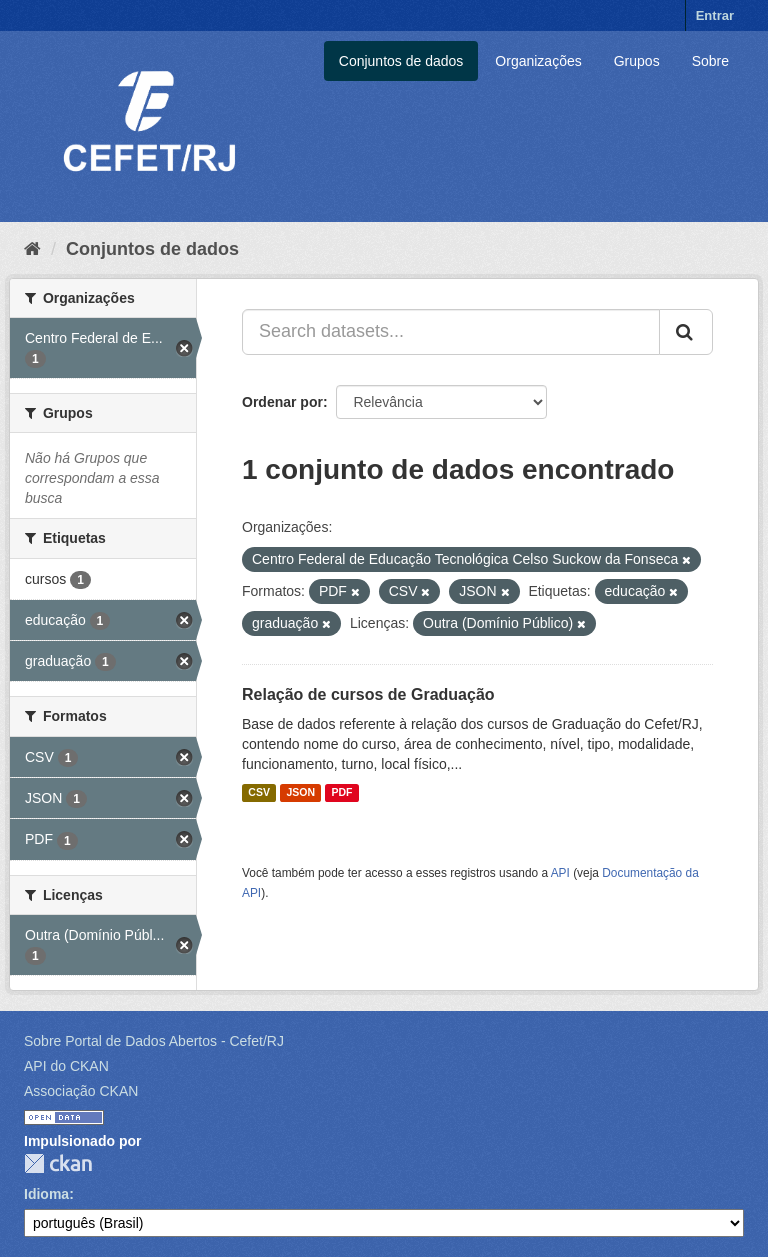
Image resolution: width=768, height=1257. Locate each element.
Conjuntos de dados (401, 61)
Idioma (46, 1194)
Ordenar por (282, 402)
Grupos (637, 61)
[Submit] (686, 332)
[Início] (32, 249)
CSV (259, 793)
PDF (341, 793)
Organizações (538, 61)
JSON (300, 793)
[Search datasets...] (451, 332)
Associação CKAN (81, 1091)
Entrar (715, 15)
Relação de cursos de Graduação (368, 694)
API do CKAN (66, 1066)
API (560, 873)
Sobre (710, 61)
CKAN (58, 1163)
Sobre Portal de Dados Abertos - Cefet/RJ (154, 1041)
